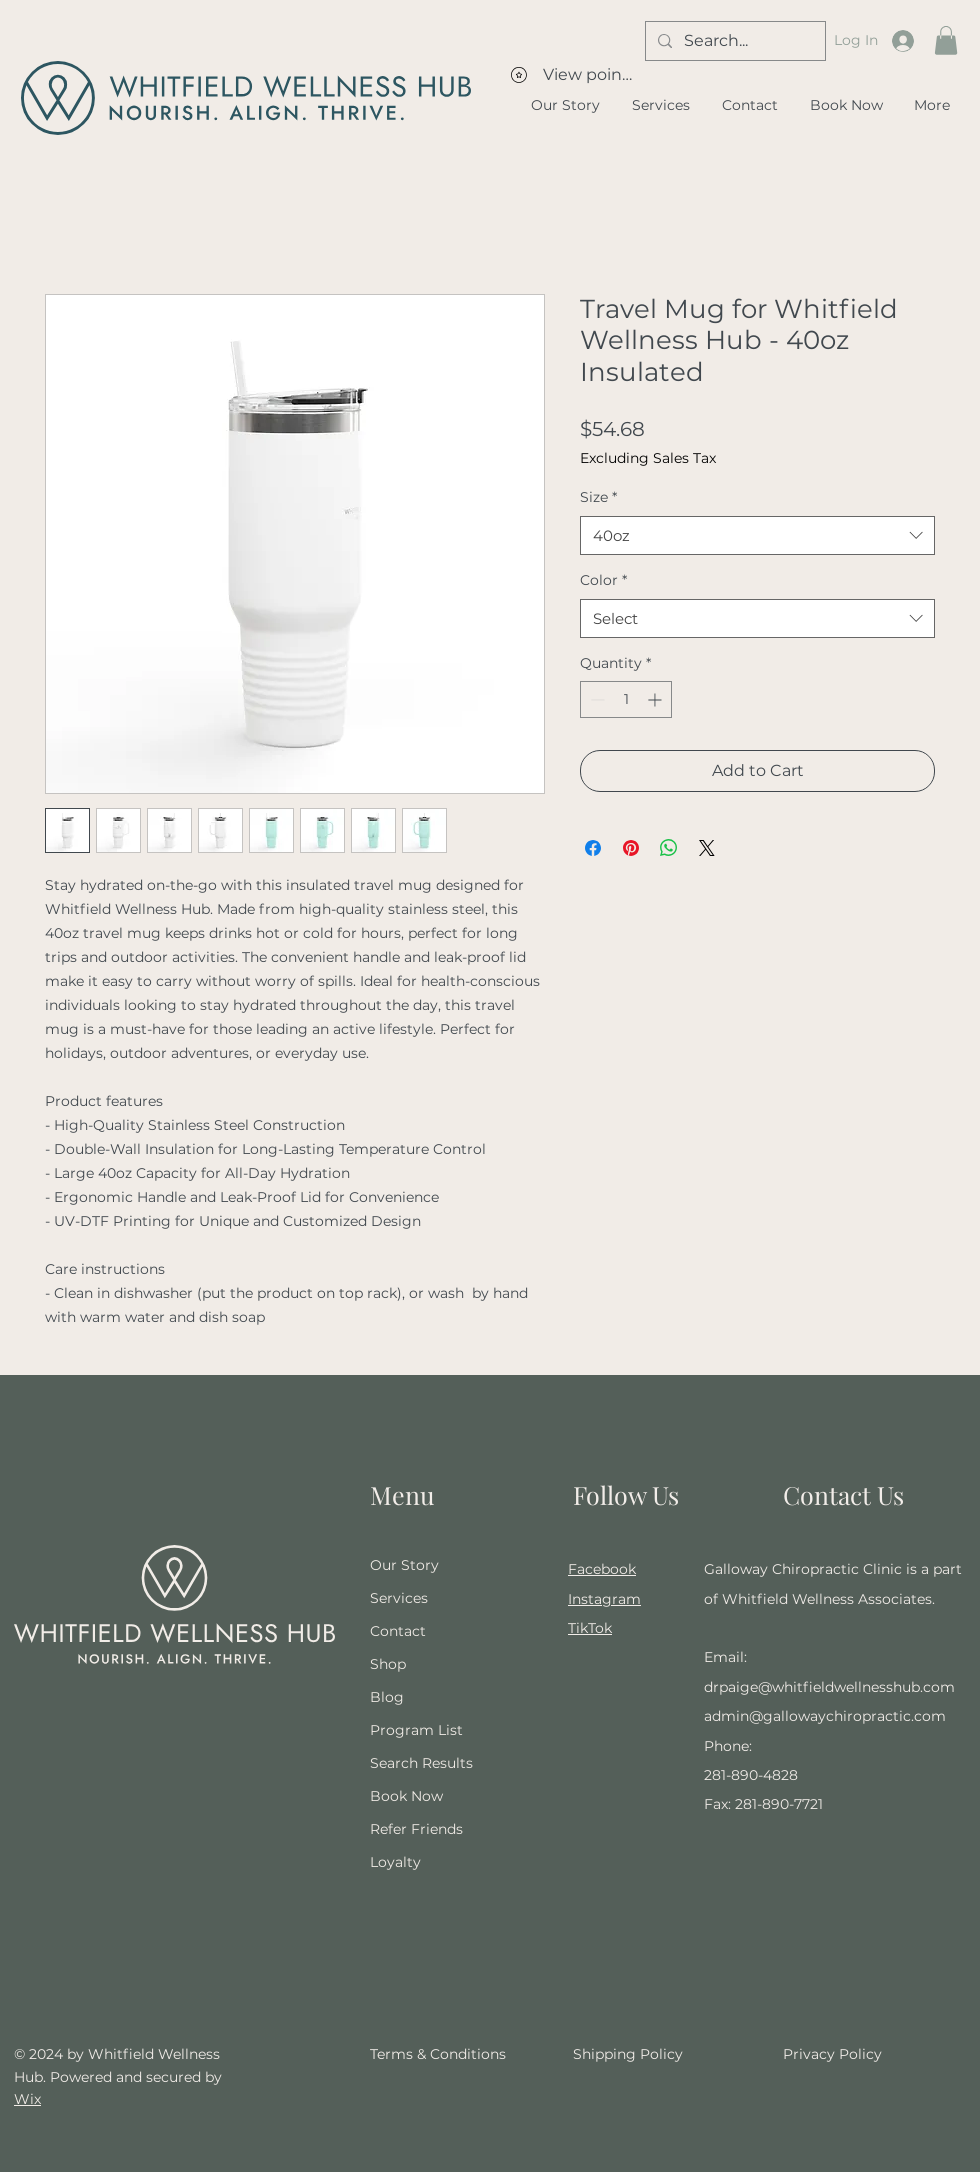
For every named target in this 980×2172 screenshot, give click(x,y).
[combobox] (757, 535)
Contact (398, 1631)
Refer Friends (416, 1829)
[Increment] (656, 699)
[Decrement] (595, 699)
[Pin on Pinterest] (631, 848)
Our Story (404, 1565)
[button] (946, 40)
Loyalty (395, 1862)
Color (603, 580)
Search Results (421, 1763)
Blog (387, 1697)
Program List (416, 1730)
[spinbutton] (626, 699)
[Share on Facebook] (593, 848)
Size (598, 497)
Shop (388, 1664)
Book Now (406, 1796)
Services (399, 1598)
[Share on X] (707, 848)
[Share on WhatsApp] (669, 848)
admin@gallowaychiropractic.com (825, 1716)
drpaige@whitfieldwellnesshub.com (829, 1687)
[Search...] (733, 41)
